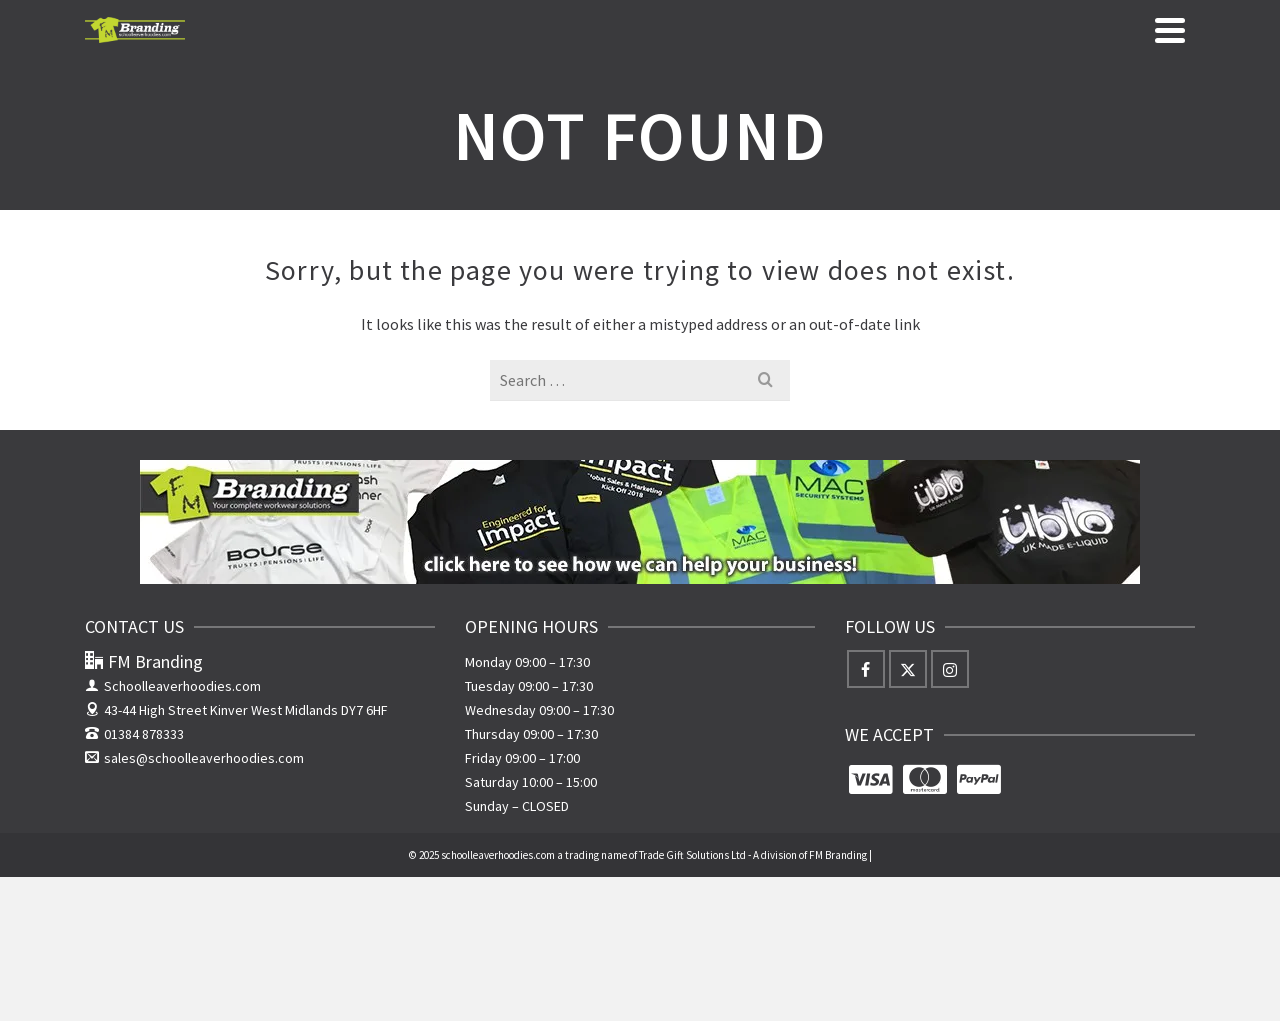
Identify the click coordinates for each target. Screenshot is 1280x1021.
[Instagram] (950, 669)
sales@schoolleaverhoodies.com (194, 758)
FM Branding (838, 855)
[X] (908, 669)
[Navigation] (1170, 30)
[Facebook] (866, 669)
